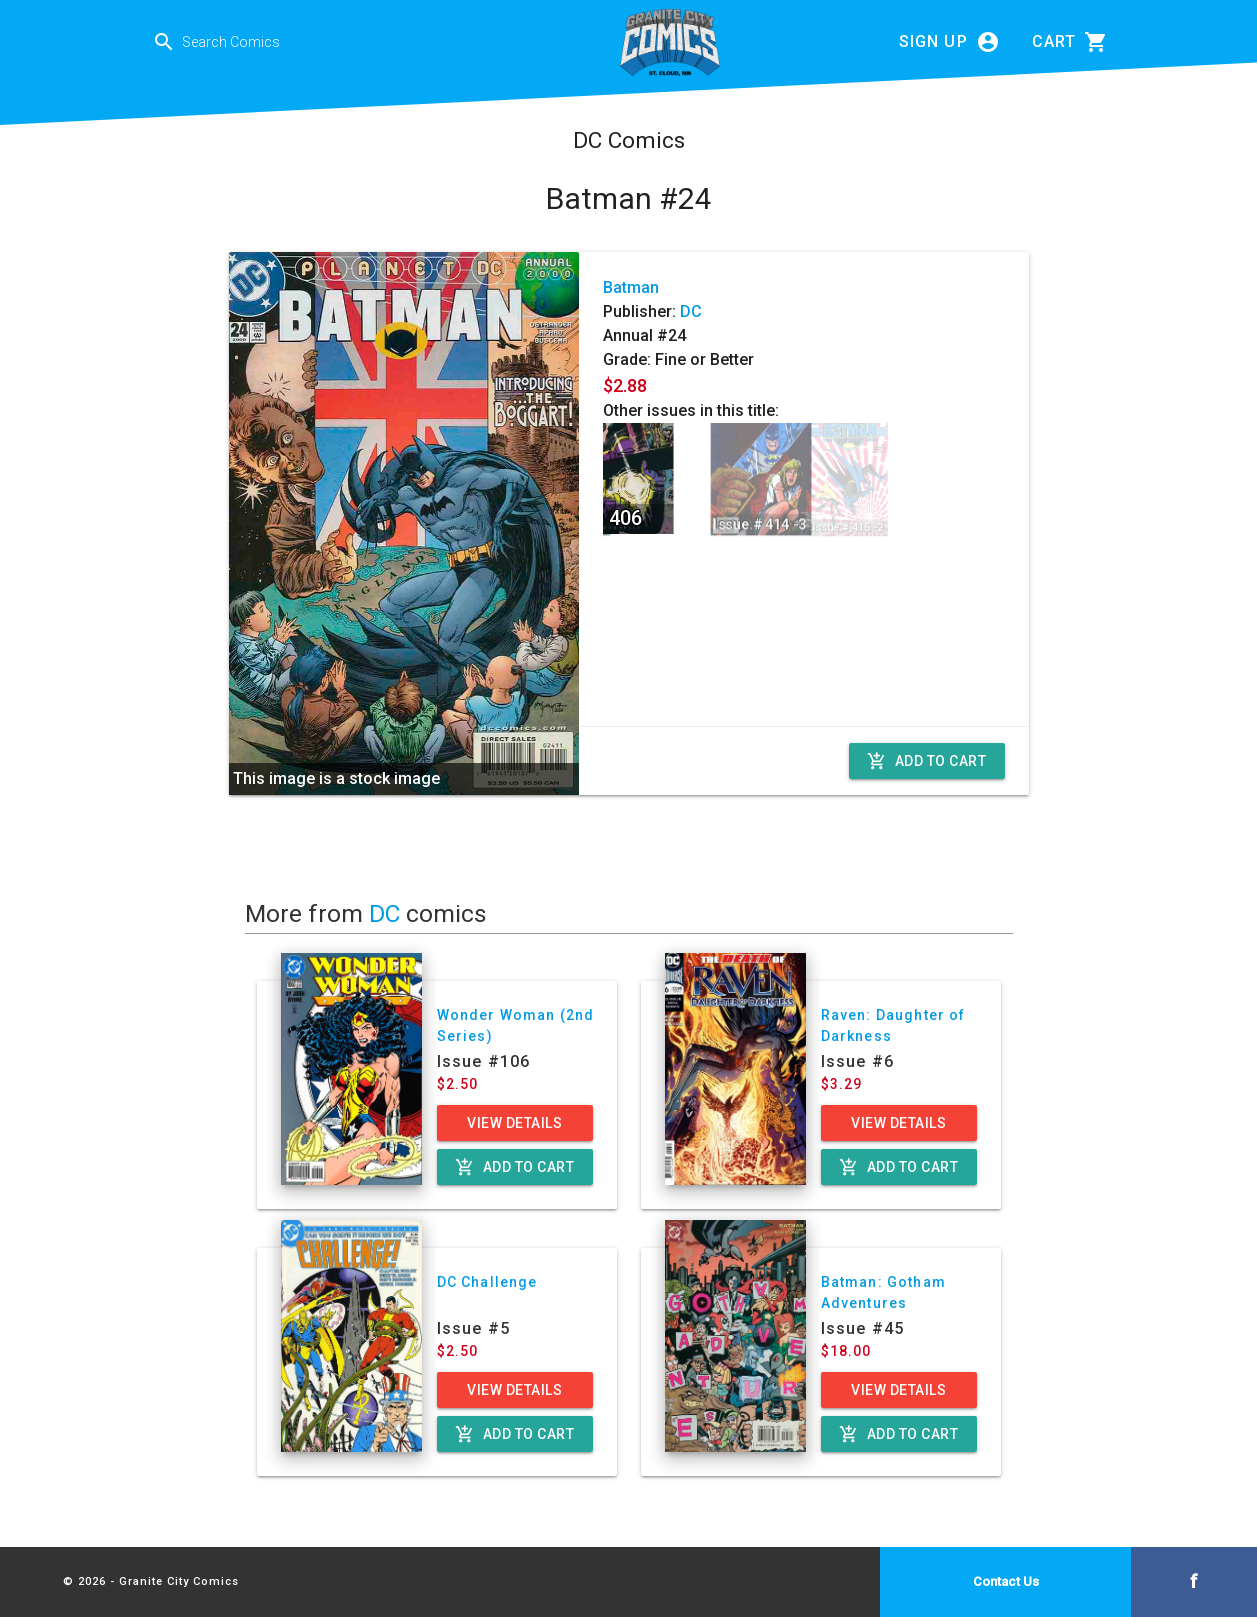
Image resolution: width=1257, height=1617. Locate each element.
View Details (514, 1123)
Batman (631, 287)
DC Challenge (487, 1282)
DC (691, 311)
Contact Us (1006, 1581)
